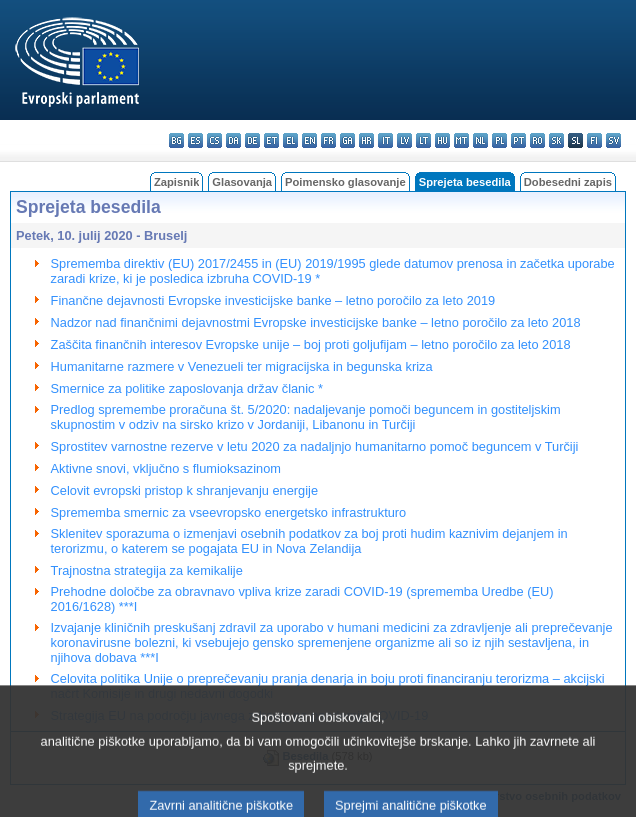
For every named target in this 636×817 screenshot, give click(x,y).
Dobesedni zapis (568, 182)
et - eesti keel (271, 140)
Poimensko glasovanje (345, 182)
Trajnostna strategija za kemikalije (147, 570)
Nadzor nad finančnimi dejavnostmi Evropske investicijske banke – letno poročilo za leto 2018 (316, 322)
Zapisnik (176, 182)
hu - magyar (442, 140)
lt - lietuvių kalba (423, 140)
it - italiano (385, 140)
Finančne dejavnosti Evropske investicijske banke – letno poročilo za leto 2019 (273, 300)
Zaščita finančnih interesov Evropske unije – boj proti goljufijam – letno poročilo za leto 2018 (311, 344)
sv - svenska (613, 140)
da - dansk (233, 140)
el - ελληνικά (290, 140)
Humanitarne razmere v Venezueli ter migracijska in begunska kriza (242, 366)
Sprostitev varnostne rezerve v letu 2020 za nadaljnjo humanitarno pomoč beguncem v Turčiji (315, 446)
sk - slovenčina (556, 140)
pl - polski (499, 140)
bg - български (176, 140)
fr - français (328, 140)
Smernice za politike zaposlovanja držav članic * (187, 388)
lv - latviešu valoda (404, 140)
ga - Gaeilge (347, 140)
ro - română (537, 140)
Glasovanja (242, 182)
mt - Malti (461, 140)
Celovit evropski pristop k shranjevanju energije (184, 490)
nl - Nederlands (480, 140)
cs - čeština (214, 140)
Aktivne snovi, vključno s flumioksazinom (166, 468)
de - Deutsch (252, 140)
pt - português (518, 140)
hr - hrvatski (366, 140)
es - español (195, 140)
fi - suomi (594, 140)
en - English (309, 140)
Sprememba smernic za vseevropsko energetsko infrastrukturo (229, 512)
